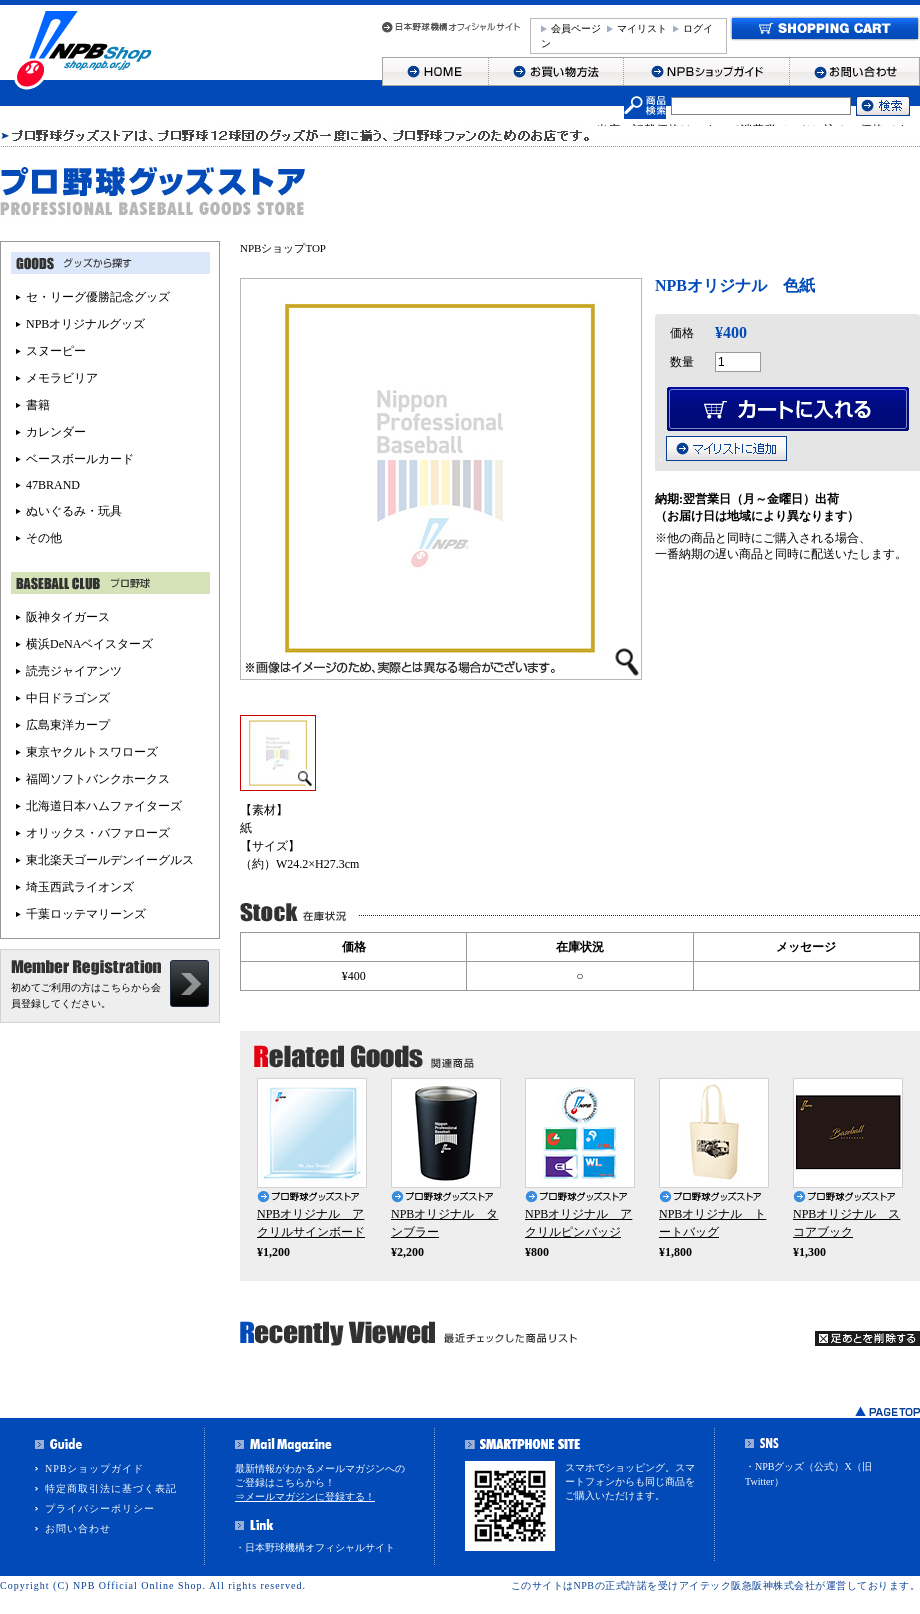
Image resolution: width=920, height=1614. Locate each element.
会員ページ (576, 28)
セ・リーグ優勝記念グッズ (98, 297)
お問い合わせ (78, 1528)
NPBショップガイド (94, 1468)
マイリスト (642, 28)
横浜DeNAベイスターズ (89, 644)
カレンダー (56, 432)
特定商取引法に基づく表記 (111, 1488)
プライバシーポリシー (100, 1508)
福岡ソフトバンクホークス (98, 779)
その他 (44, 538)
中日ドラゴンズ (68, 698)
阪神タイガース (68, 617)
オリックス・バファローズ (98, 833)
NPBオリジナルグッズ (85, 324)
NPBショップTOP (283, 248)
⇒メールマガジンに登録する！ (305, 1496)
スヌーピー (56, 351)
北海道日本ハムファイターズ (104, 806)
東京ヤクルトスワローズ (92, 752)
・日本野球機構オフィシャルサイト (315, 1547)
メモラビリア (62, 378)
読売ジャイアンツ (74, 671)
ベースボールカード (80, 459)
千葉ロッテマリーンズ (86, 914)
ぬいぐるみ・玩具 (74, 511)
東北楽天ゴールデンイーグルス (110, 860)
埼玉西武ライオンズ (80, 887)
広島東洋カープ (68, 725)
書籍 (38, 405)
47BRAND (53, 485)
